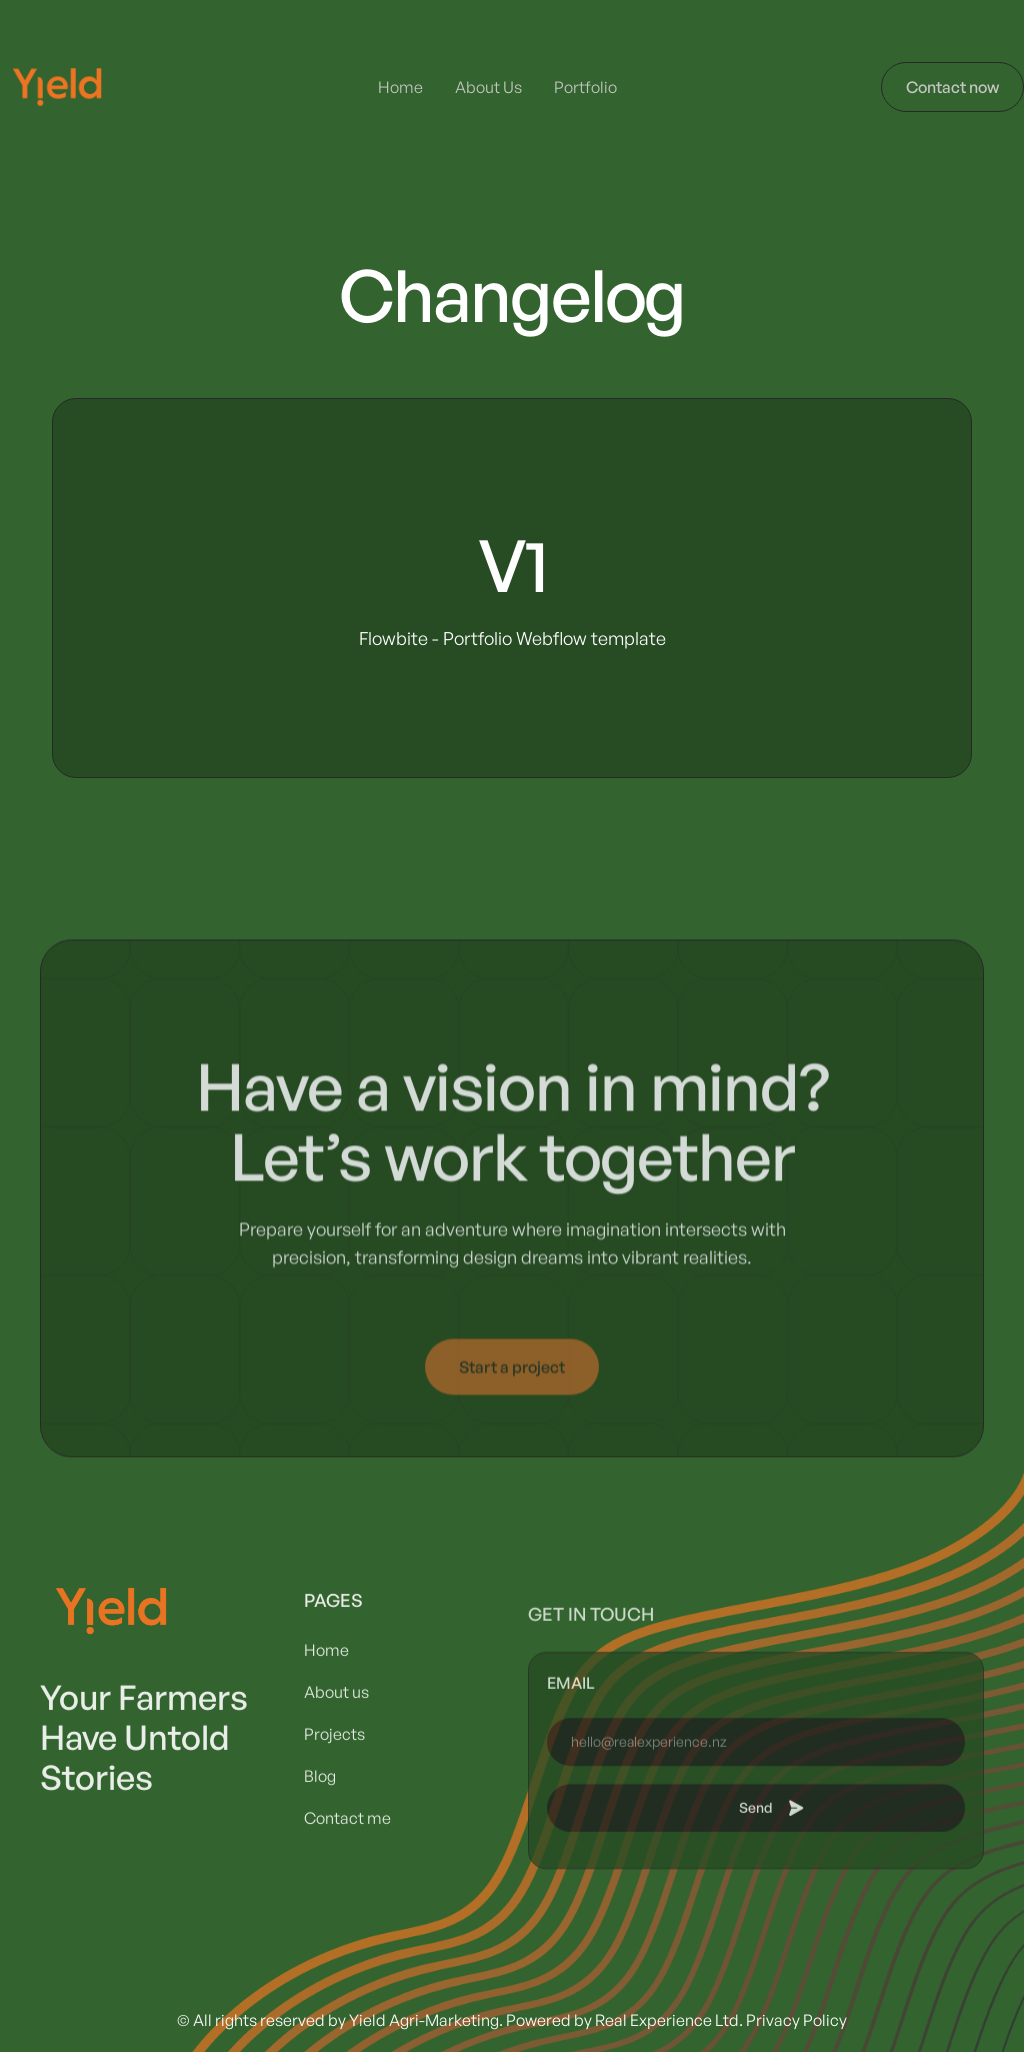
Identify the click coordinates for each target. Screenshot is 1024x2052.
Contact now (952, 87)
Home (400, 87)
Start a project (512, 1388)
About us (336, 1730)
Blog (320, 1814)
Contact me (347, 1856)
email (571, 1746)
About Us (488, 87)
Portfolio (585, 87)
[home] (57, 87)
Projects (334, 1772)
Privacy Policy (796, 2020)
